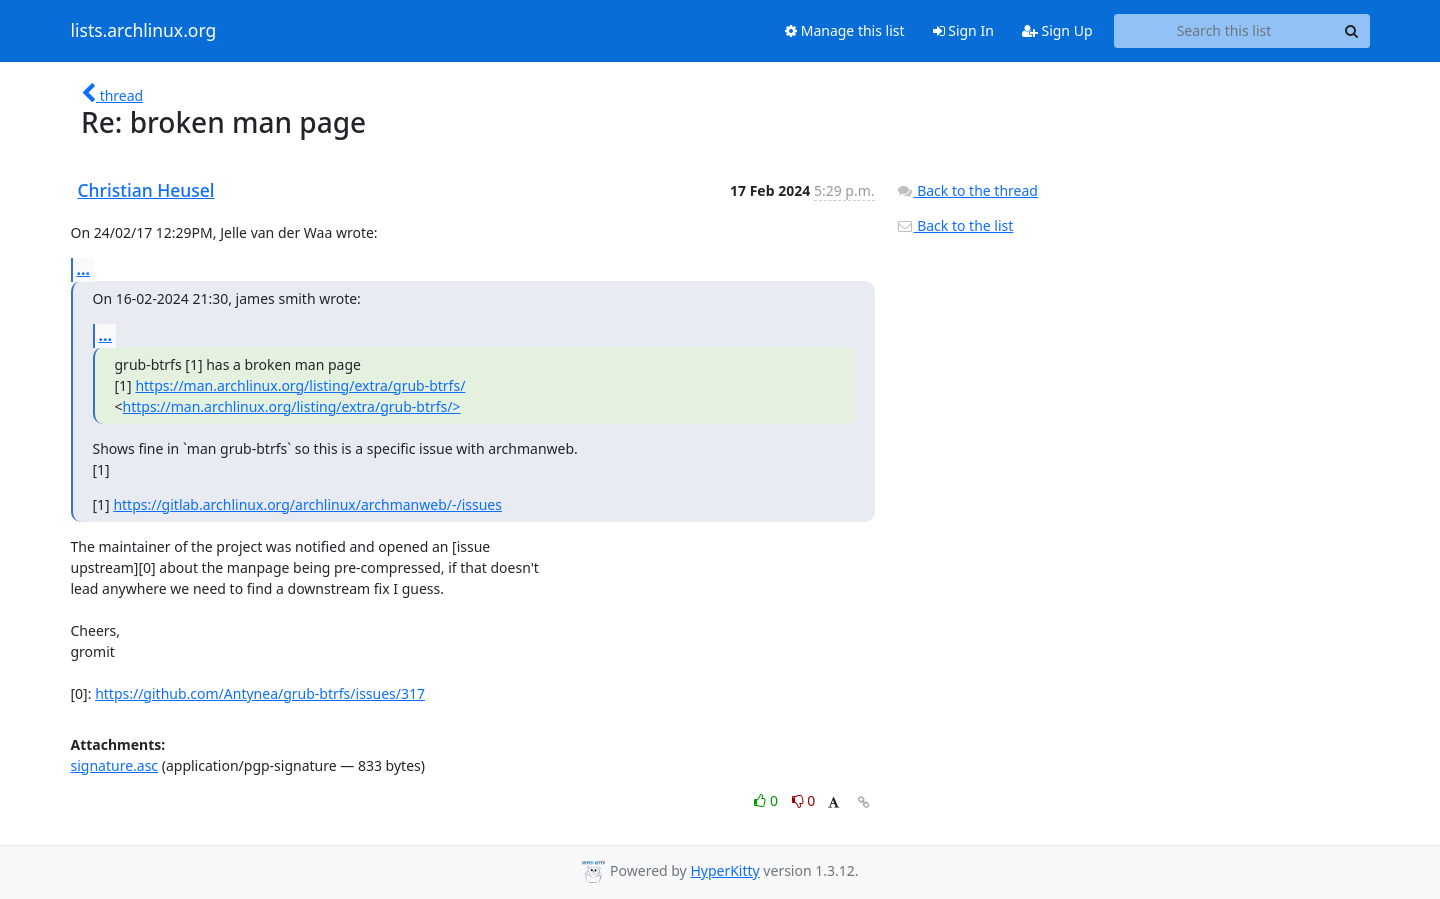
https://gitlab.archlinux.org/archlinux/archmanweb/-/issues (307, 504)
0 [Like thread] (767, 800)
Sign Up (1057, 30)
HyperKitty (724, 870)
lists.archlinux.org (144, 31)
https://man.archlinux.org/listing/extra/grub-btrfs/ (300, 385)
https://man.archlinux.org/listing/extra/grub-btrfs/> (292, 406)
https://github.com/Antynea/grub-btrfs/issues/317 (260, 693)
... (84, 269)
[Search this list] (1224, 31)
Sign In (963, 30)
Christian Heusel (146, 190)
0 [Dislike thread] (804, 800)
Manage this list (845, 30)
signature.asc (115, 765)
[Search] (1352, 31)
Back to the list (955, 225)
